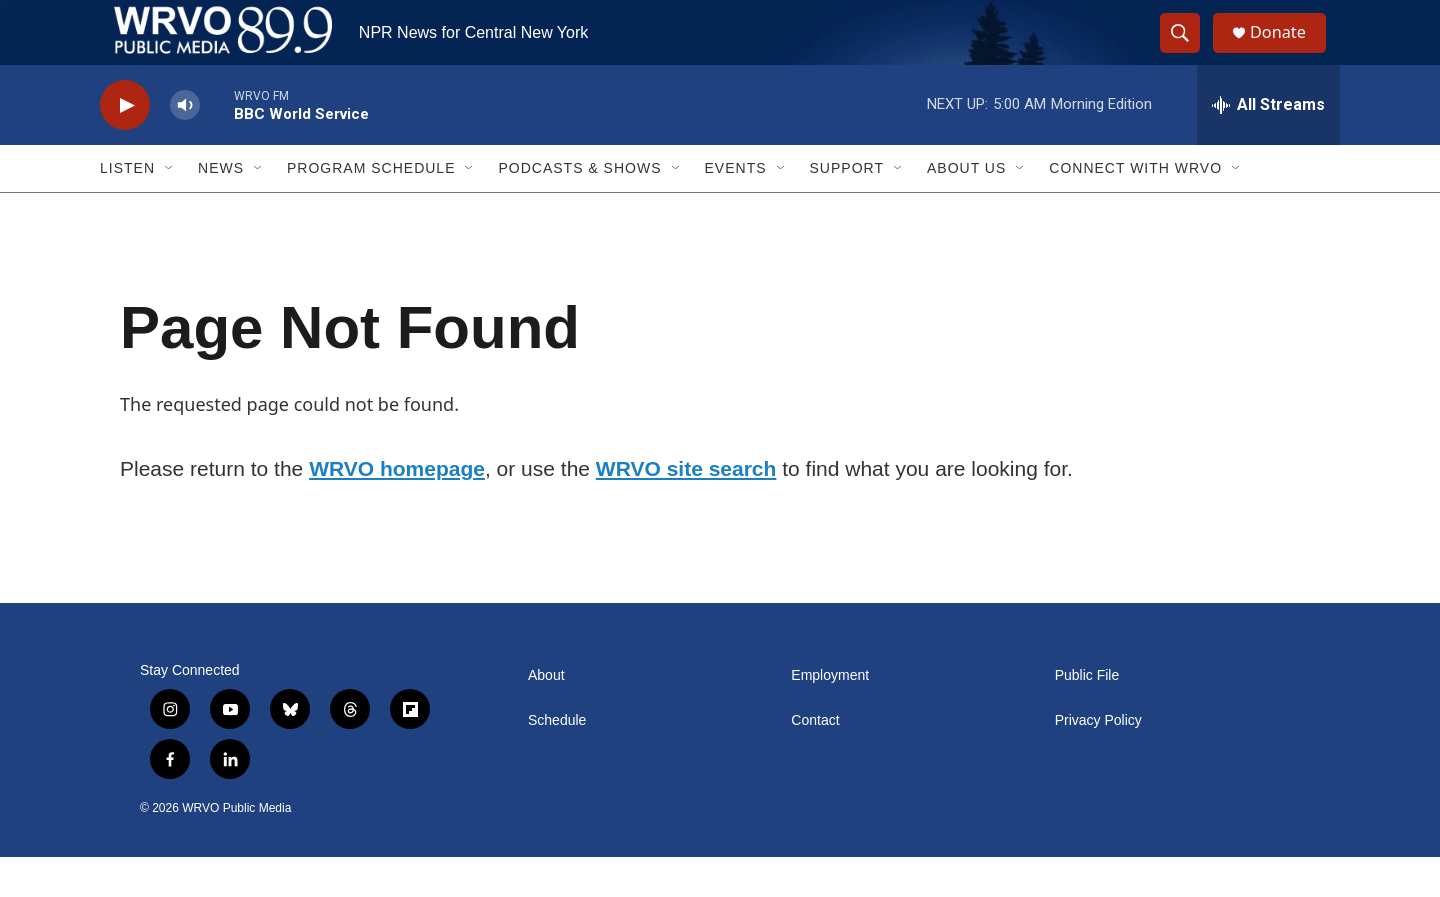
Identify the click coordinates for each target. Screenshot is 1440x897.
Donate (1289, 52)
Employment (830, 715)
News (221, 208)
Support (847, 208)
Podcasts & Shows (579, 208)
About (546, 715)
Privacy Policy (1098, 760)
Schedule (557, 760)
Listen (127, 208)
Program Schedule (371, 208)
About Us (966, 208)
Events (736, 208)
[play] (125, 145)
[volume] (185, 145)
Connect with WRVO (1135, 208)
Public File (1087, 715)
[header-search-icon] (1188, 53)
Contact (815, 760)
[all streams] (1268, 145)
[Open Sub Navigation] (170, 208)
